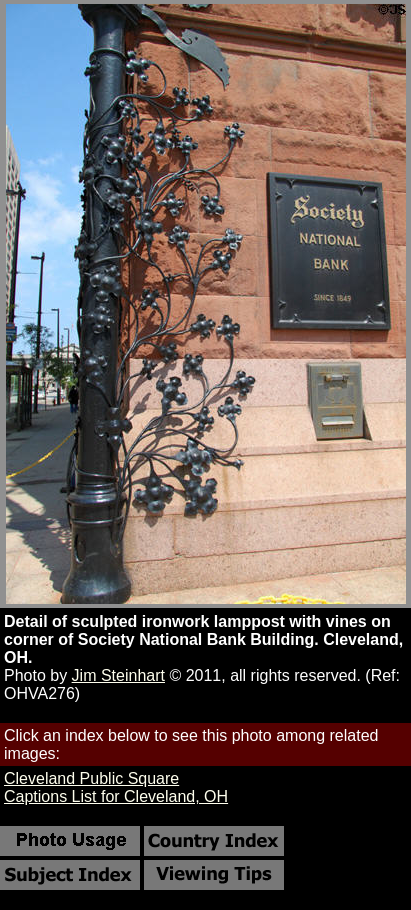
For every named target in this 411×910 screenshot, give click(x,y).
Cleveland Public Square (91, 778)
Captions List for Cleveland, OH (116, 796)
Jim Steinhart (118, 675)
